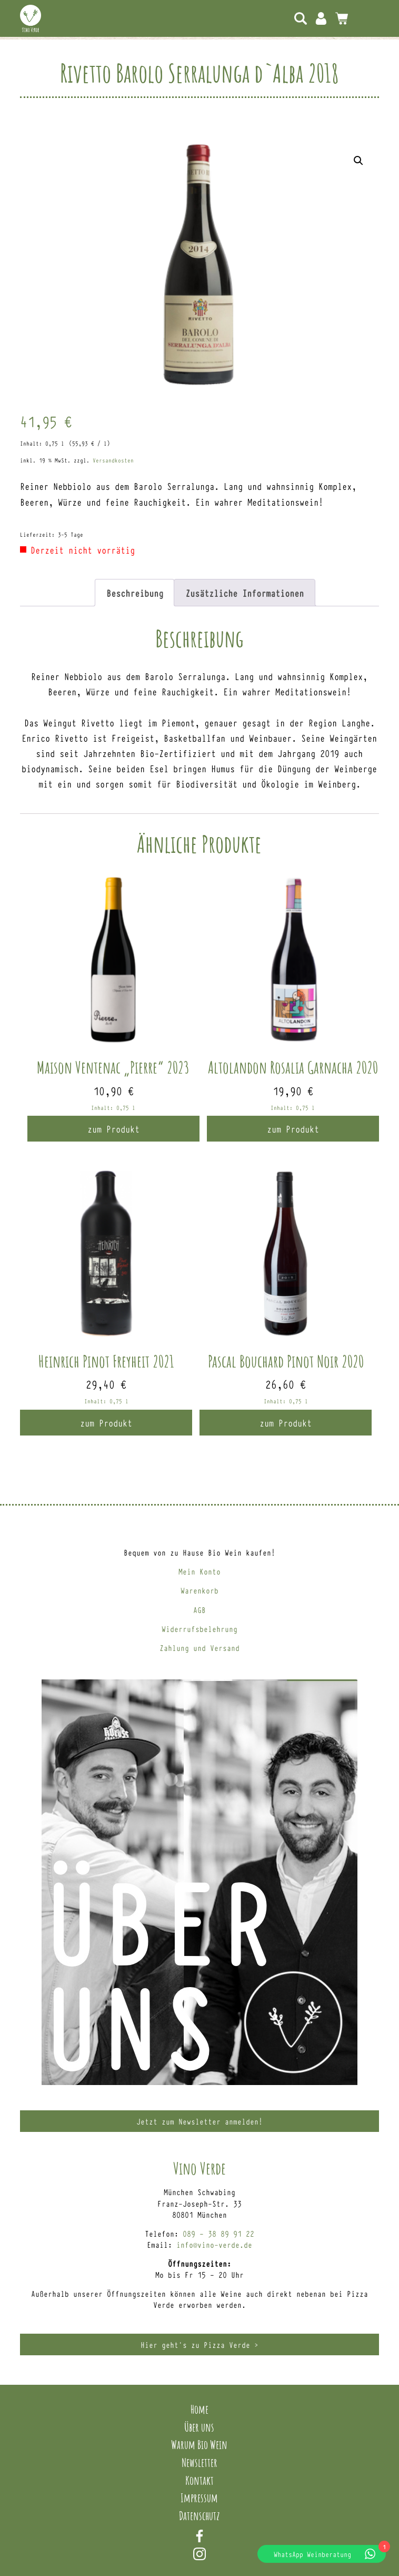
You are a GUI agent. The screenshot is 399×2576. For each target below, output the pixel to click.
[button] (358, 160)
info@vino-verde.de (214, 2244)
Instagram (199, 2554)
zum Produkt (113, 1128)
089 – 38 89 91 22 (218, 2233)
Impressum (199, 2497)
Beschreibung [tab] (134, 592)
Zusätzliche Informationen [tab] (244, 592)
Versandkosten (113, 460)
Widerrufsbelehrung (199, 1629)
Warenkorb (199, 1590)
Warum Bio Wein (199, 2444)
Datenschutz (199, 2515)
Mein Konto (321, 18)
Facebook (199, 2536)
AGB (199, 1610)
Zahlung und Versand (199, 1647)
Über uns (199, 2427)
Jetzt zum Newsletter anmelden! (199, 2121)
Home (199, 2409)
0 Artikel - (341, 18)
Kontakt (199, 2480)
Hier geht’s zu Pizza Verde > (199, 2344)
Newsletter (199, 2462)
